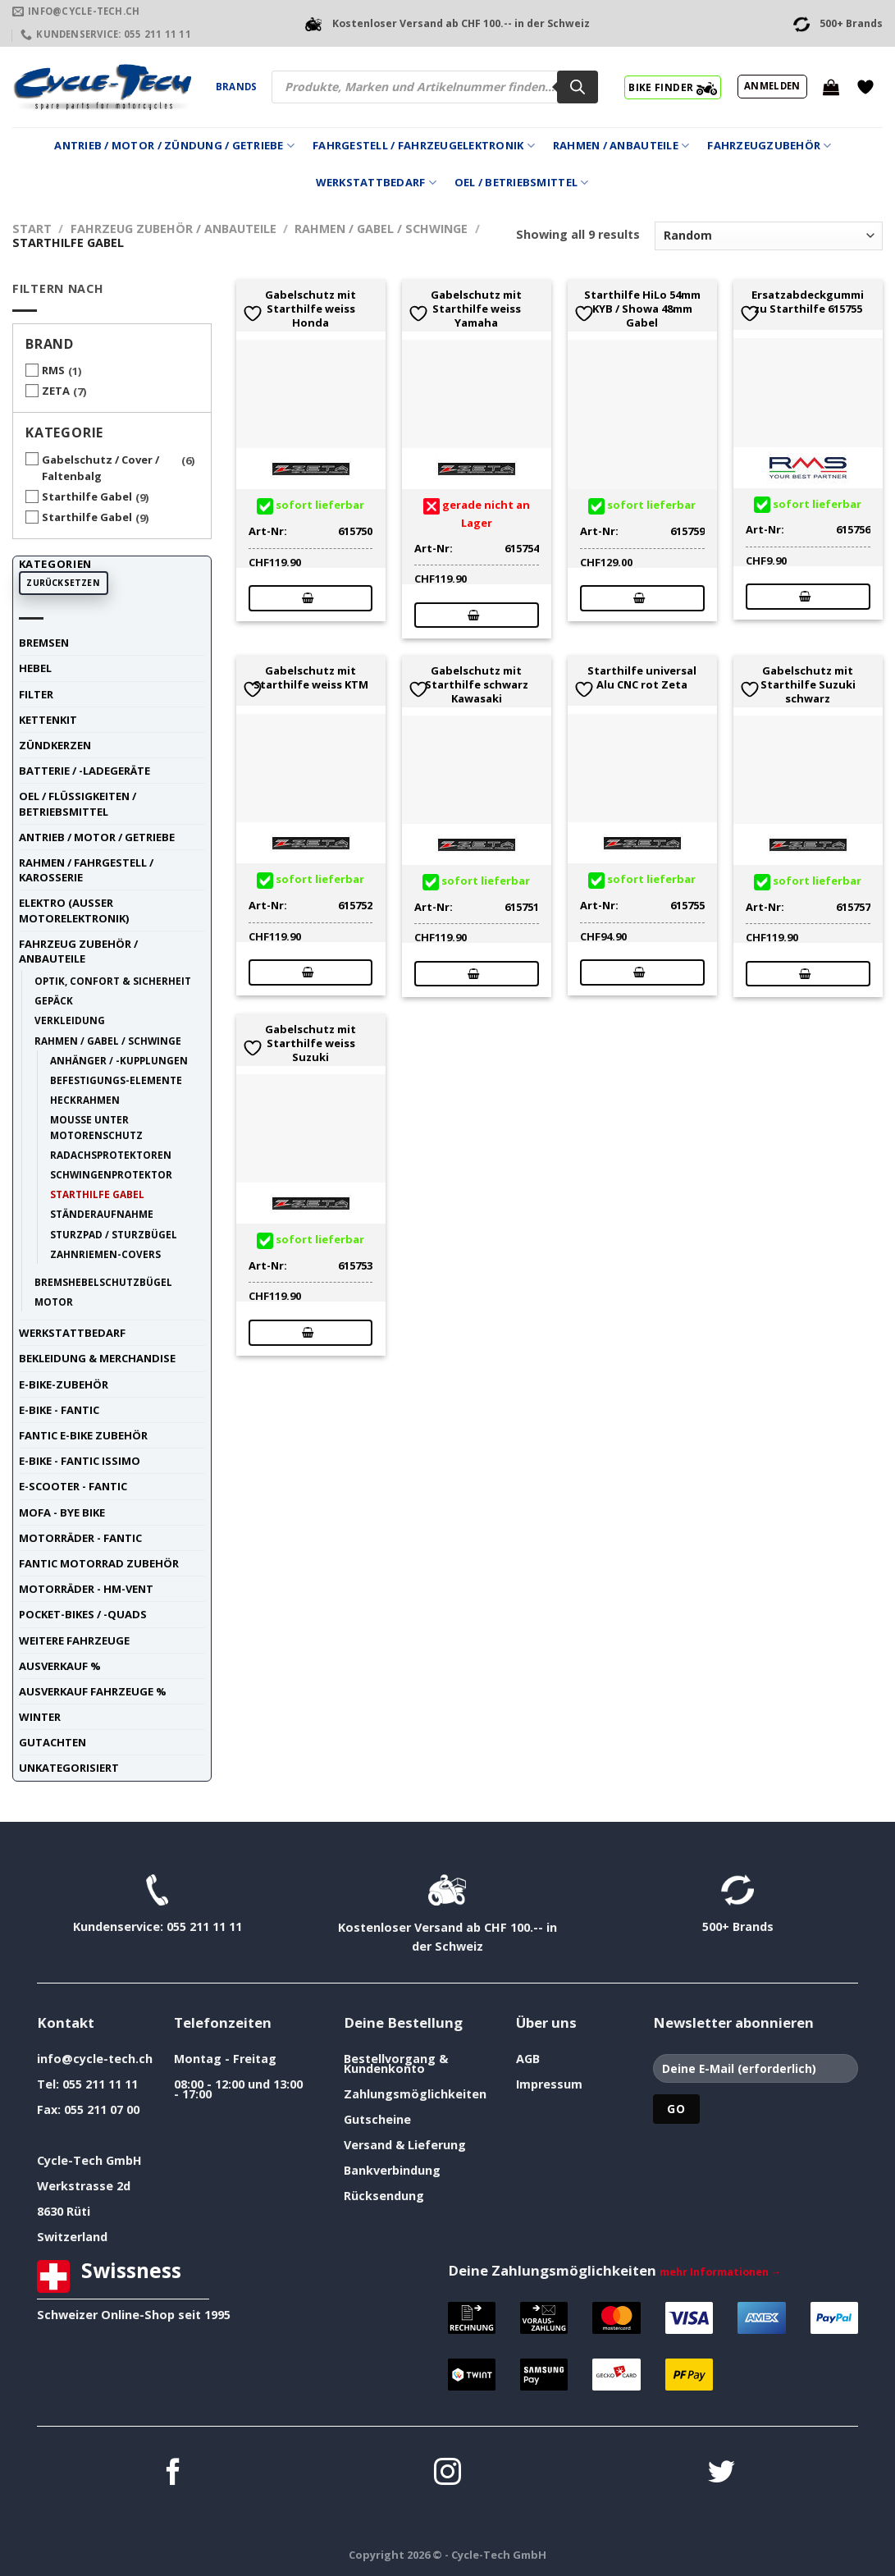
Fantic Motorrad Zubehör (99, 1563)
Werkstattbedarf (376, 182)
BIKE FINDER (672, 87)
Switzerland (72, 2236)
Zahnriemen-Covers (105, 1254)
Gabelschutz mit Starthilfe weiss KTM (310, 678)
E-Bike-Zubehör (63, 1384)
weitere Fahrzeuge (74, 1640)
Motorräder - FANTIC (80, 1538)
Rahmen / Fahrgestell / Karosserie (86, 870)
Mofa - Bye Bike (62, 1512)
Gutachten (52, 1742)
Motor (53, 1301)
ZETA (56, 390)
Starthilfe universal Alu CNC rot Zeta (641, 678)
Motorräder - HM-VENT (86, 1588)
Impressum (549, 2084)
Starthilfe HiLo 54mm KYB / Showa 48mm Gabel (642, 308)
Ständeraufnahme (101, 1213)
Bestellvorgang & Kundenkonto (396, 2063)
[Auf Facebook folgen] (173, 2474)
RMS (53, 370)
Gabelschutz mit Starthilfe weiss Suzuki (310, 1043)
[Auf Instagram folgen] (447, 2474)
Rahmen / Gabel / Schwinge (381, 228)
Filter (36, 694)
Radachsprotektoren (110, 1154)
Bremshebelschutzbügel (103, 1281)
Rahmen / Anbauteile (621, 145)
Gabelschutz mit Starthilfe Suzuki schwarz (808, 684)
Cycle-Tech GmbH (89, 2160)
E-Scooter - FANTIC (73, 1486)
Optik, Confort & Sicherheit (112, 980)
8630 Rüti (63, 2211)
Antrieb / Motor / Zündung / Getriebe (174, 145)
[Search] (577, 87)
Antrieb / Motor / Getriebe (97, 837)
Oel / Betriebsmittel (521, 182)
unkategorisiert (69, 1767)
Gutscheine (377, 2119)
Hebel (35, 668)
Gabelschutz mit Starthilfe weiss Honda (310, 308)
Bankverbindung (392, 2170)
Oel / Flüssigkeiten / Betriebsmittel (77, 803)
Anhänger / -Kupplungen (119, 1060)
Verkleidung (69, 1020)
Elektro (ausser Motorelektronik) (74, 910)
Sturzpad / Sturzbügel (113, 1234)
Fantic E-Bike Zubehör (83, 1435)
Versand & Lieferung (405, 2145)
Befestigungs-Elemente (116, 1080)
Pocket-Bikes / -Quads (83, 1614)
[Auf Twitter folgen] (721, 2474)
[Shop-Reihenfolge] (769, 236)
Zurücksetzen (63, 582)
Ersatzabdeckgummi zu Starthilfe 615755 (807, 302)
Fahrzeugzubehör (769, 145)
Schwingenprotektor (111, 1174)
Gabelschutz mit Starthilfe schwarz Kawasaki (476, 684)
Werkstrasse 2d (83, 2186)
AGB (528, 2058)
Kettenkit (48, 719)
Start (32, 228)
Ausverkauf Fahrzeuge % (93, 1691)
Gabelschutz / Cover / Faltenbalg (100, 468)
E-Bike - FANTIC (59, 1409)
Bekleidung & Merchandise (97, 1358)
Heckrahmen (85, 1099)
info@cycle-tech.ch (95, 2058)
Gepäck (53, 1000)
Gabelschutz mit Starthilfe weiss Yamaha (476, 308)
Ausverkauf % (60, 1666)
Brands (236, 86)
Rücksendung (384, 2195)
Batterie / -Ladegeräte (84, 770)
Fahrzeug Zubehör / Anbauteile (173, 228)
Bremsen (44, 642)
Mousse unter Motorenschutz (96, 1127)
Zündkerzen (55, 745)
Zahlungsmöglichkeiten (415, 2094)
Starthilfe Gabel (87, 496)
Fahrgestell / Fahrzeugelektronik (424, 145)
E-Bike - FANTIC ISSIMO (79, 1460)
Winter (40, 1716)
